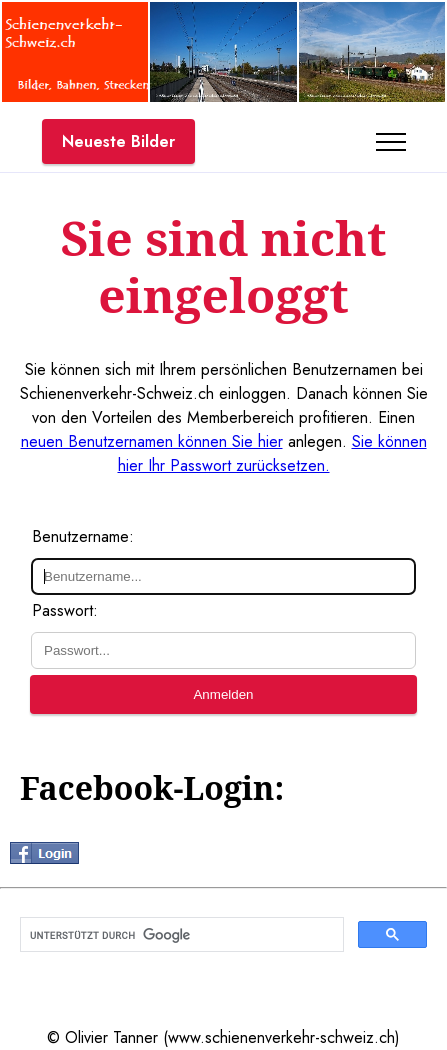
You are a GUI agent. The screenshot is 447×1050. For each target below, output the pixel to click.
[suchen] (180, 935)
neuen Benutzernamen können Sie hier (152, 441)
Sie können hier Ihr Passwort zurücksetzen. (272, 453)
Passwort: (65, 610)
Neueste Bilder (118, 141)
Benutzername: (83, 536)
